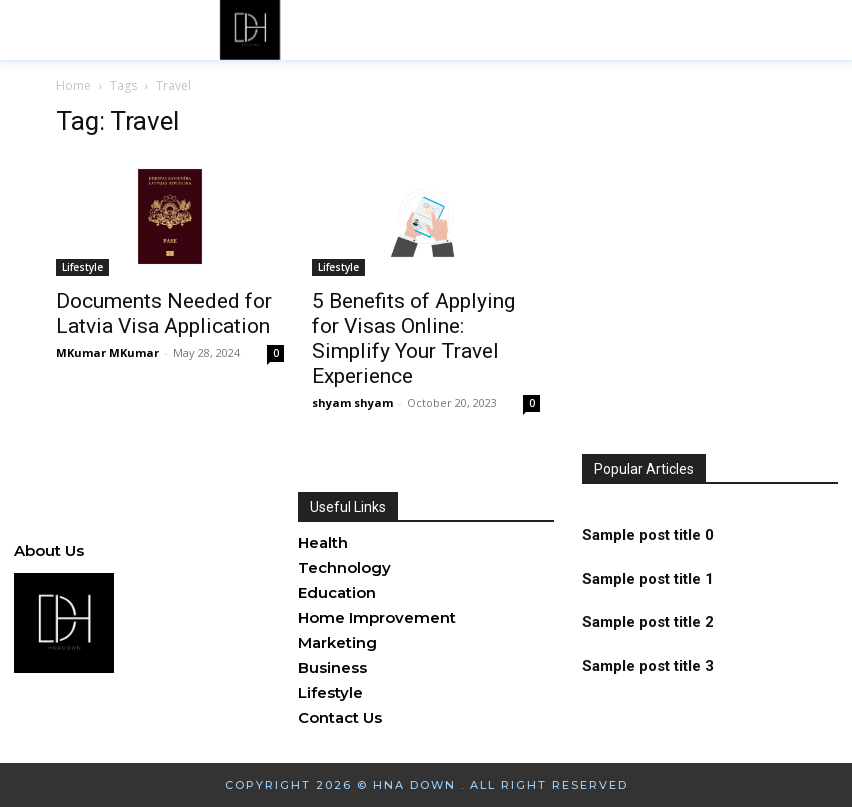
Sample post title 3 (648, 662)
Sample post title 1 (648, 580)
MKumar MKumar (107, 352)
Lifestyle (82, 267)
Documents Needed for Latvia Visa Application (164, 313)
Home (73, 85)
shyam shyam (352, 402)
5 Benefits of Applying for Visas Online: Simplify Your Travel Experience (413, 338)
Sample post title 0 (648, 539)
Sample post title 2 (648, 621)
